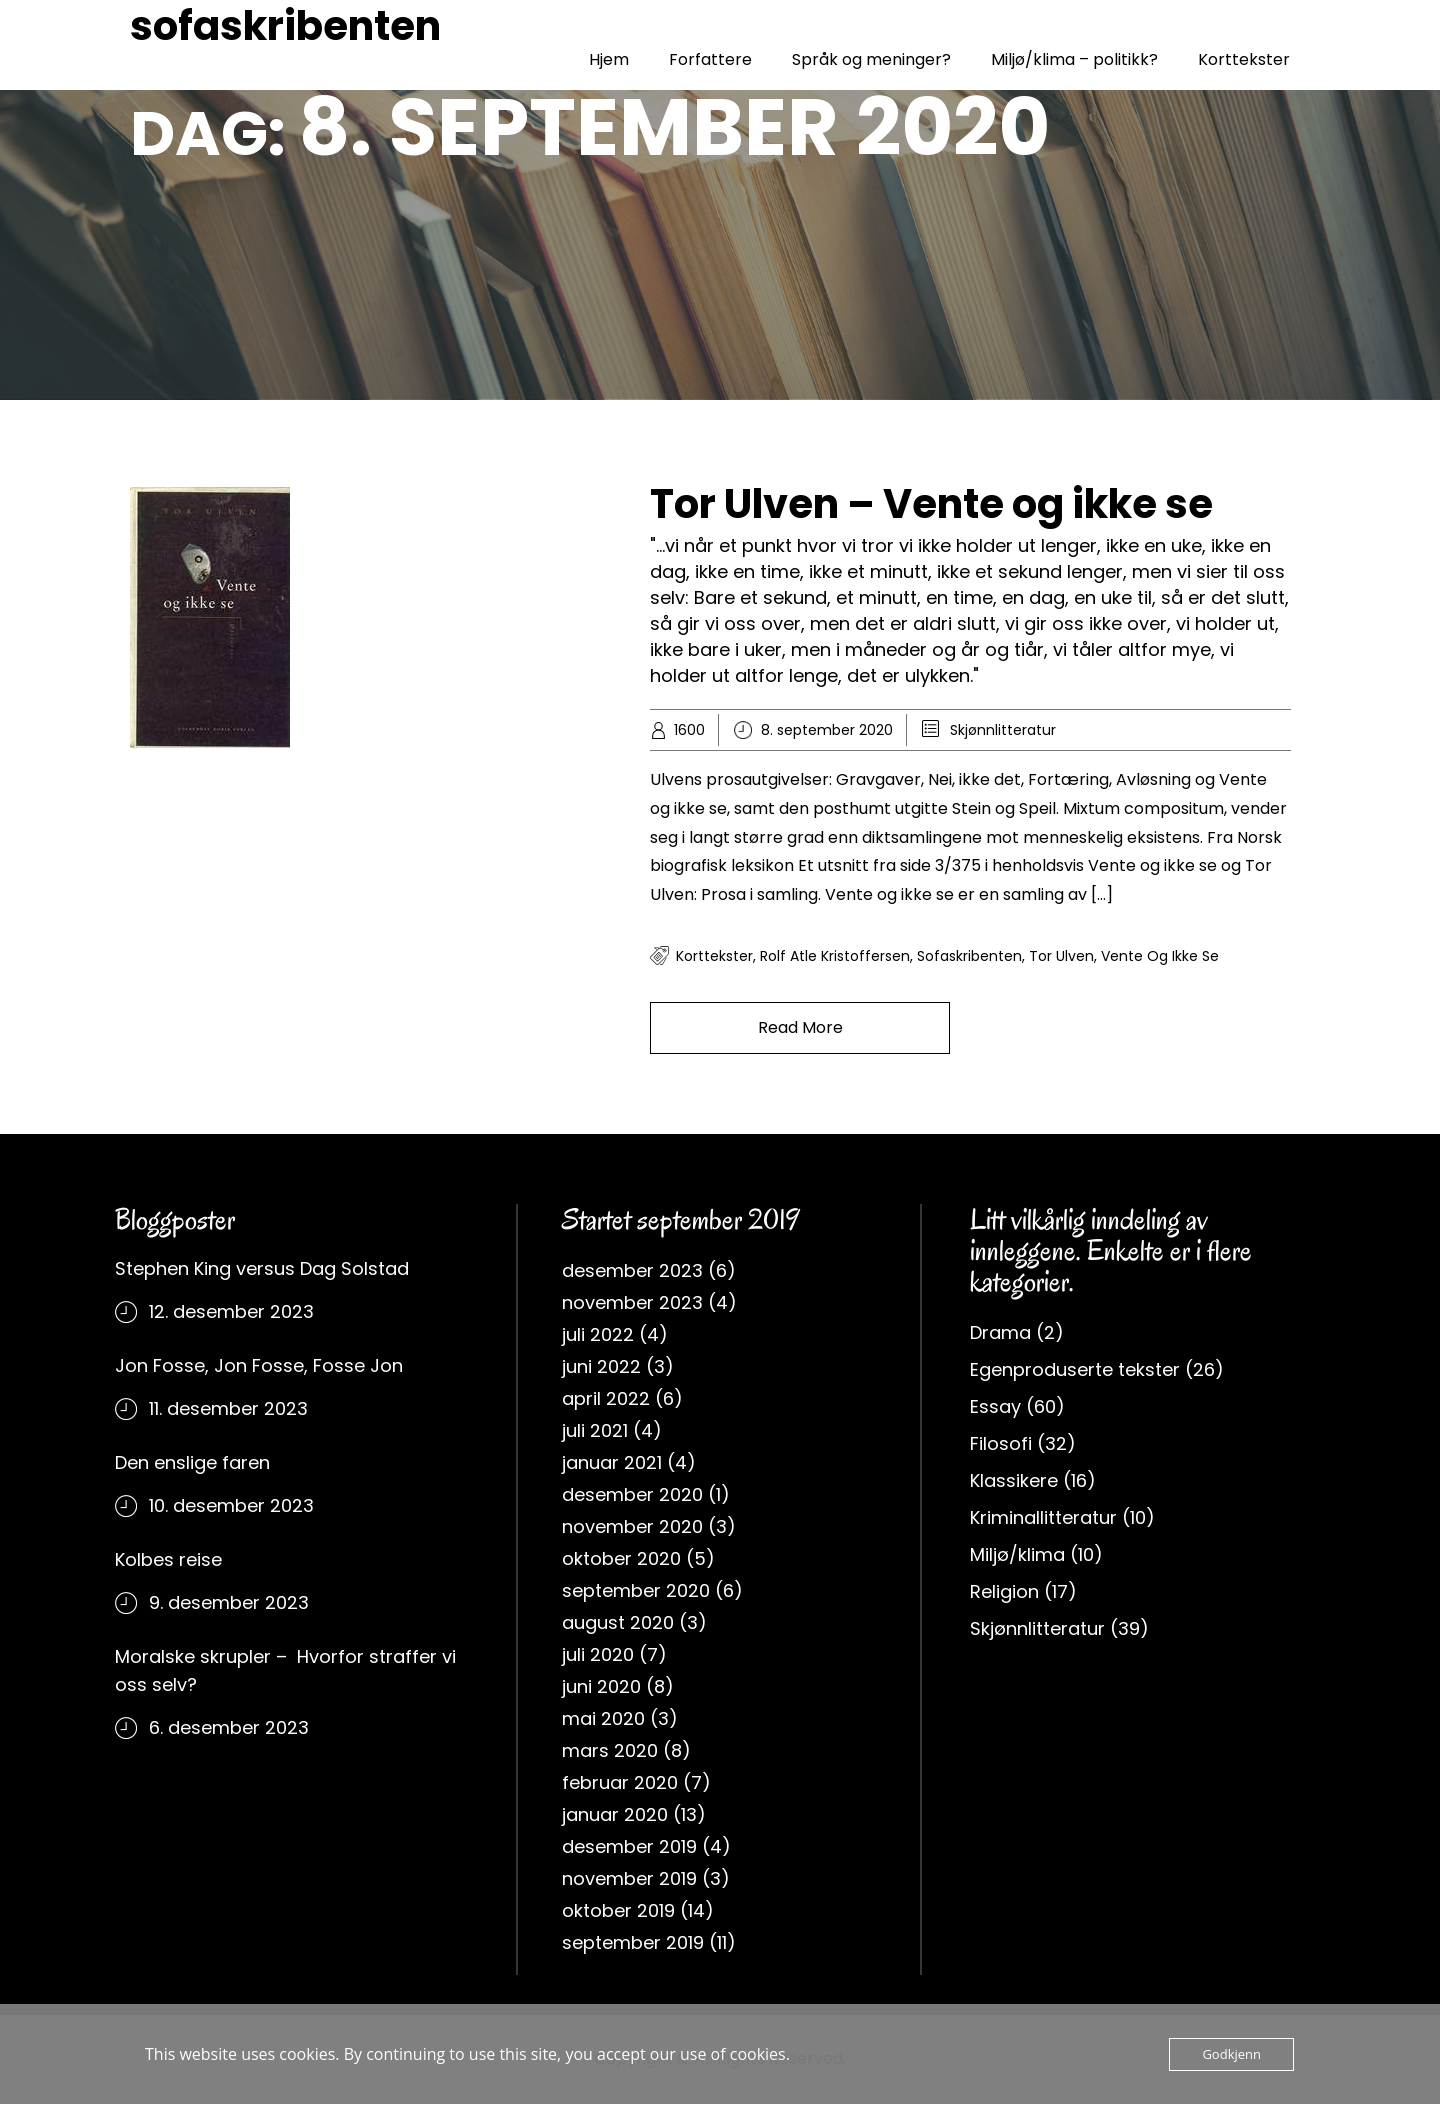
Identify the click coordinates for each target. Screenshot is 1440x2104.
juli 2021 (595, 1430)
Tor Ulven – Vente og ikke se (931, 504)
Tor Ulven (1061, 956)
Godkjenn (1231, 2054)
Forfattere (710, 59)
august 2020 (618, 1622)
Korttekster (1244, 59)
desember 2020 (632, 1494)
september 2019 (633, 1942)
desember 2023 (632, 1270)
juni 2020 (601, 1686)
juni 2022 (601, 1366)
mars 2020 (610, 1750)
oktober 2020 (621, 1558)
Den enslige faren (192, 1462)
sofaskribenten (285, 26)
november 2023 (632, 1302)
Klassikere (1014, 1480)
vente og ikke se (1160, 956)
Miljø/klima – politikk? (1074, 59)
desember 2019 (629, 1846)
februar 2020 (620, 1782)
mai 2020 (603, 1718)
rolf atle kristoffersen (835, 956)
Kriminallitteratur (1043, 1517)
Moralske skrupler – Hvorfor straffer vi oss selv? (285, 1670)
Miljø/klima (1017, 1554)
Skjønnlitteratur (1003, 730)
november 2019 (629, 1878)
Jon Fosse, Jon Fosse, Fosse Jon (259, 1365)
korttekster (714, 956)
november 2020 (632, 1526)
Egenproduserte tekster (1075, 1369)
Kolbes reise (168, 1559)
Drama (1000, 1332)
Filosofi (1001, 1443)
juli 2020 (598, 1654)
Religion (1004, 1591)
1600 (689, 730)
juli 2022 (598, 1334)
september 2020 (636, 1590)
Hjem (609, 59)
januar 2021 (612, 1462)
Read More (800, 1027)
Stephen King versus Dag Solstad (262, 1268)
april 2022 (606, 1398)
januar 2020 (615, 1814)
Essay (995, 1406)
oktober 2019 (618, 1910)
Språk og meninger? (871, 59)
